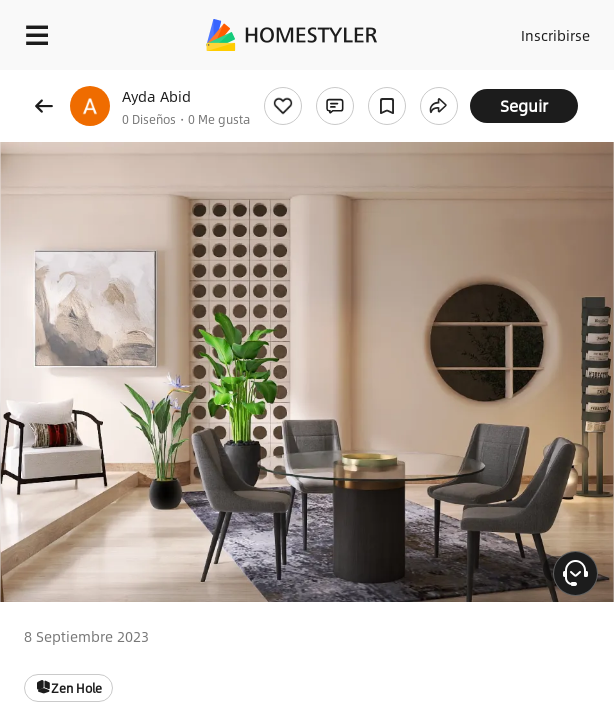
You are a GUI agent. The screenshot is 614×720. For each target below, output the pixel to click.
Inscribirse (555, 35)
